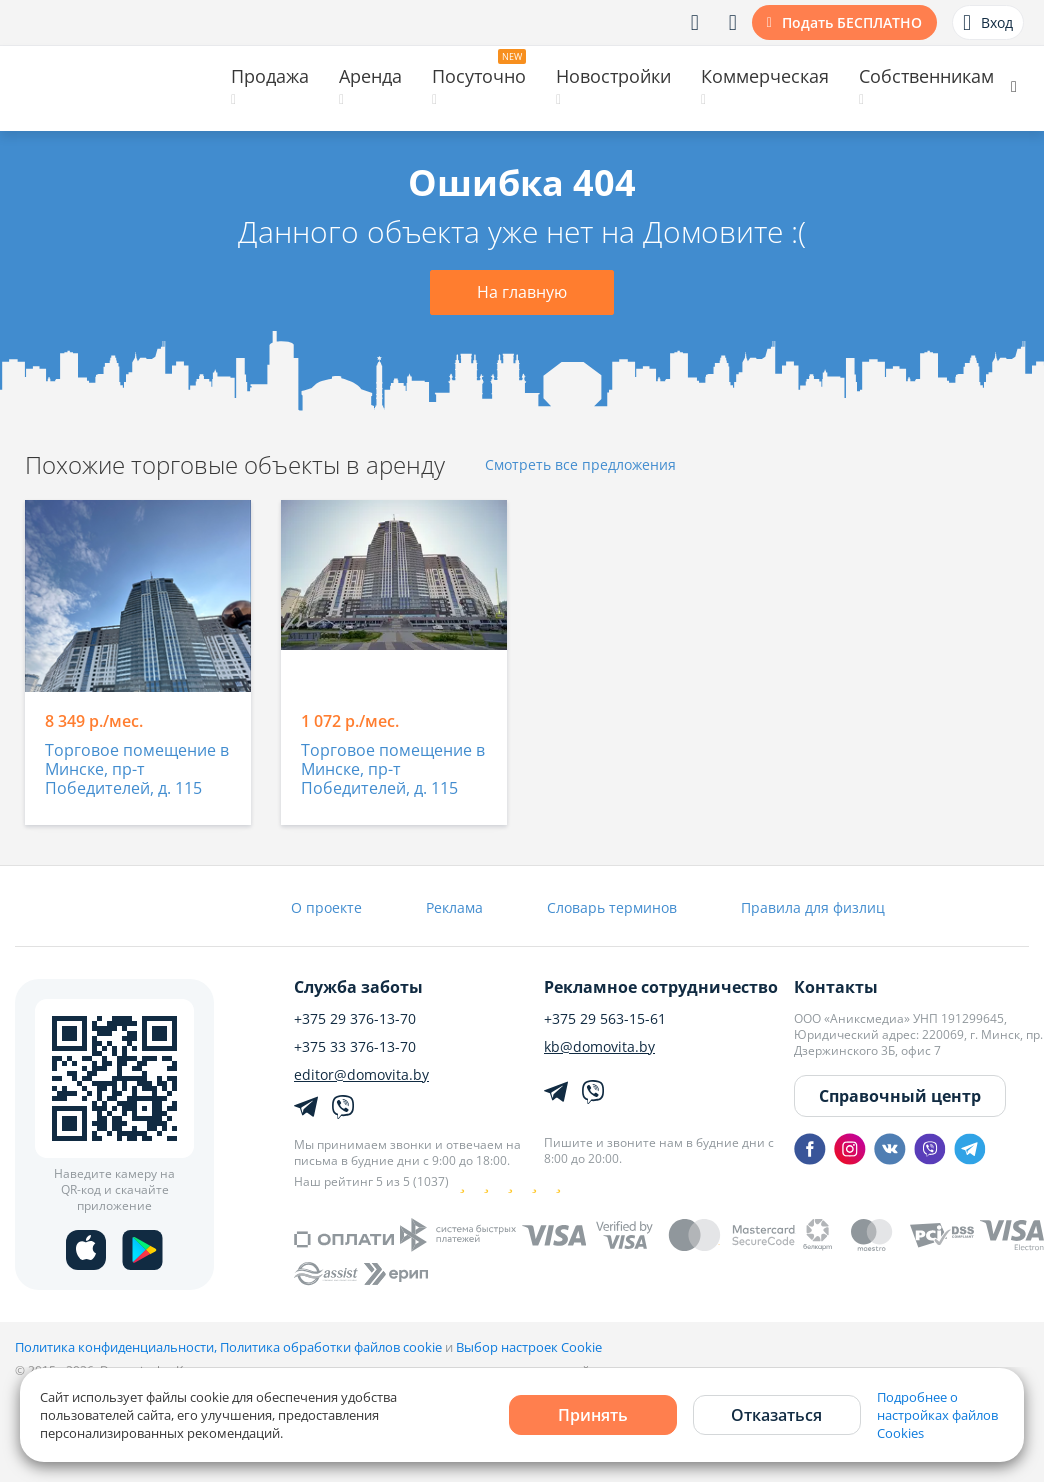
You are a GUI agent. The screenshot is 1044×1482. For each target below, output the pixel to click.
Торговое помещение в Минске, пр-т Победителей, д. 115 (137, 770)
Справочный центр (900, 1096)
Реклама (454, 907)
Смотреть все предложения (580, 465)
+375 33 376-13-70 (355, 1047)
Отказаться (776, 1415)
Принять (593, 1415)
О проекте (326, 907)
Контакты (836, 987)
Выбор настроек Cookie (529, 1347)
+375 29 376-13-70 (355, 1019)
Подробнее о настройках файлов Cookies (937, 1415)
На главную (522, 292)
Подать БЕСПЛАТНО (852, 22)
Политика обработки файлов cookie (331, 1347)
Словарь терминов (612, 907)
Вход (988, 23)
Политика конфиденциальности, (117, 1347)
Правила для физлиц (813, 907)
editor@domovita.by (361, 1075)
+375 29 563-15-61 (605, 1019)
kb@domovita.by (599, 1047)
